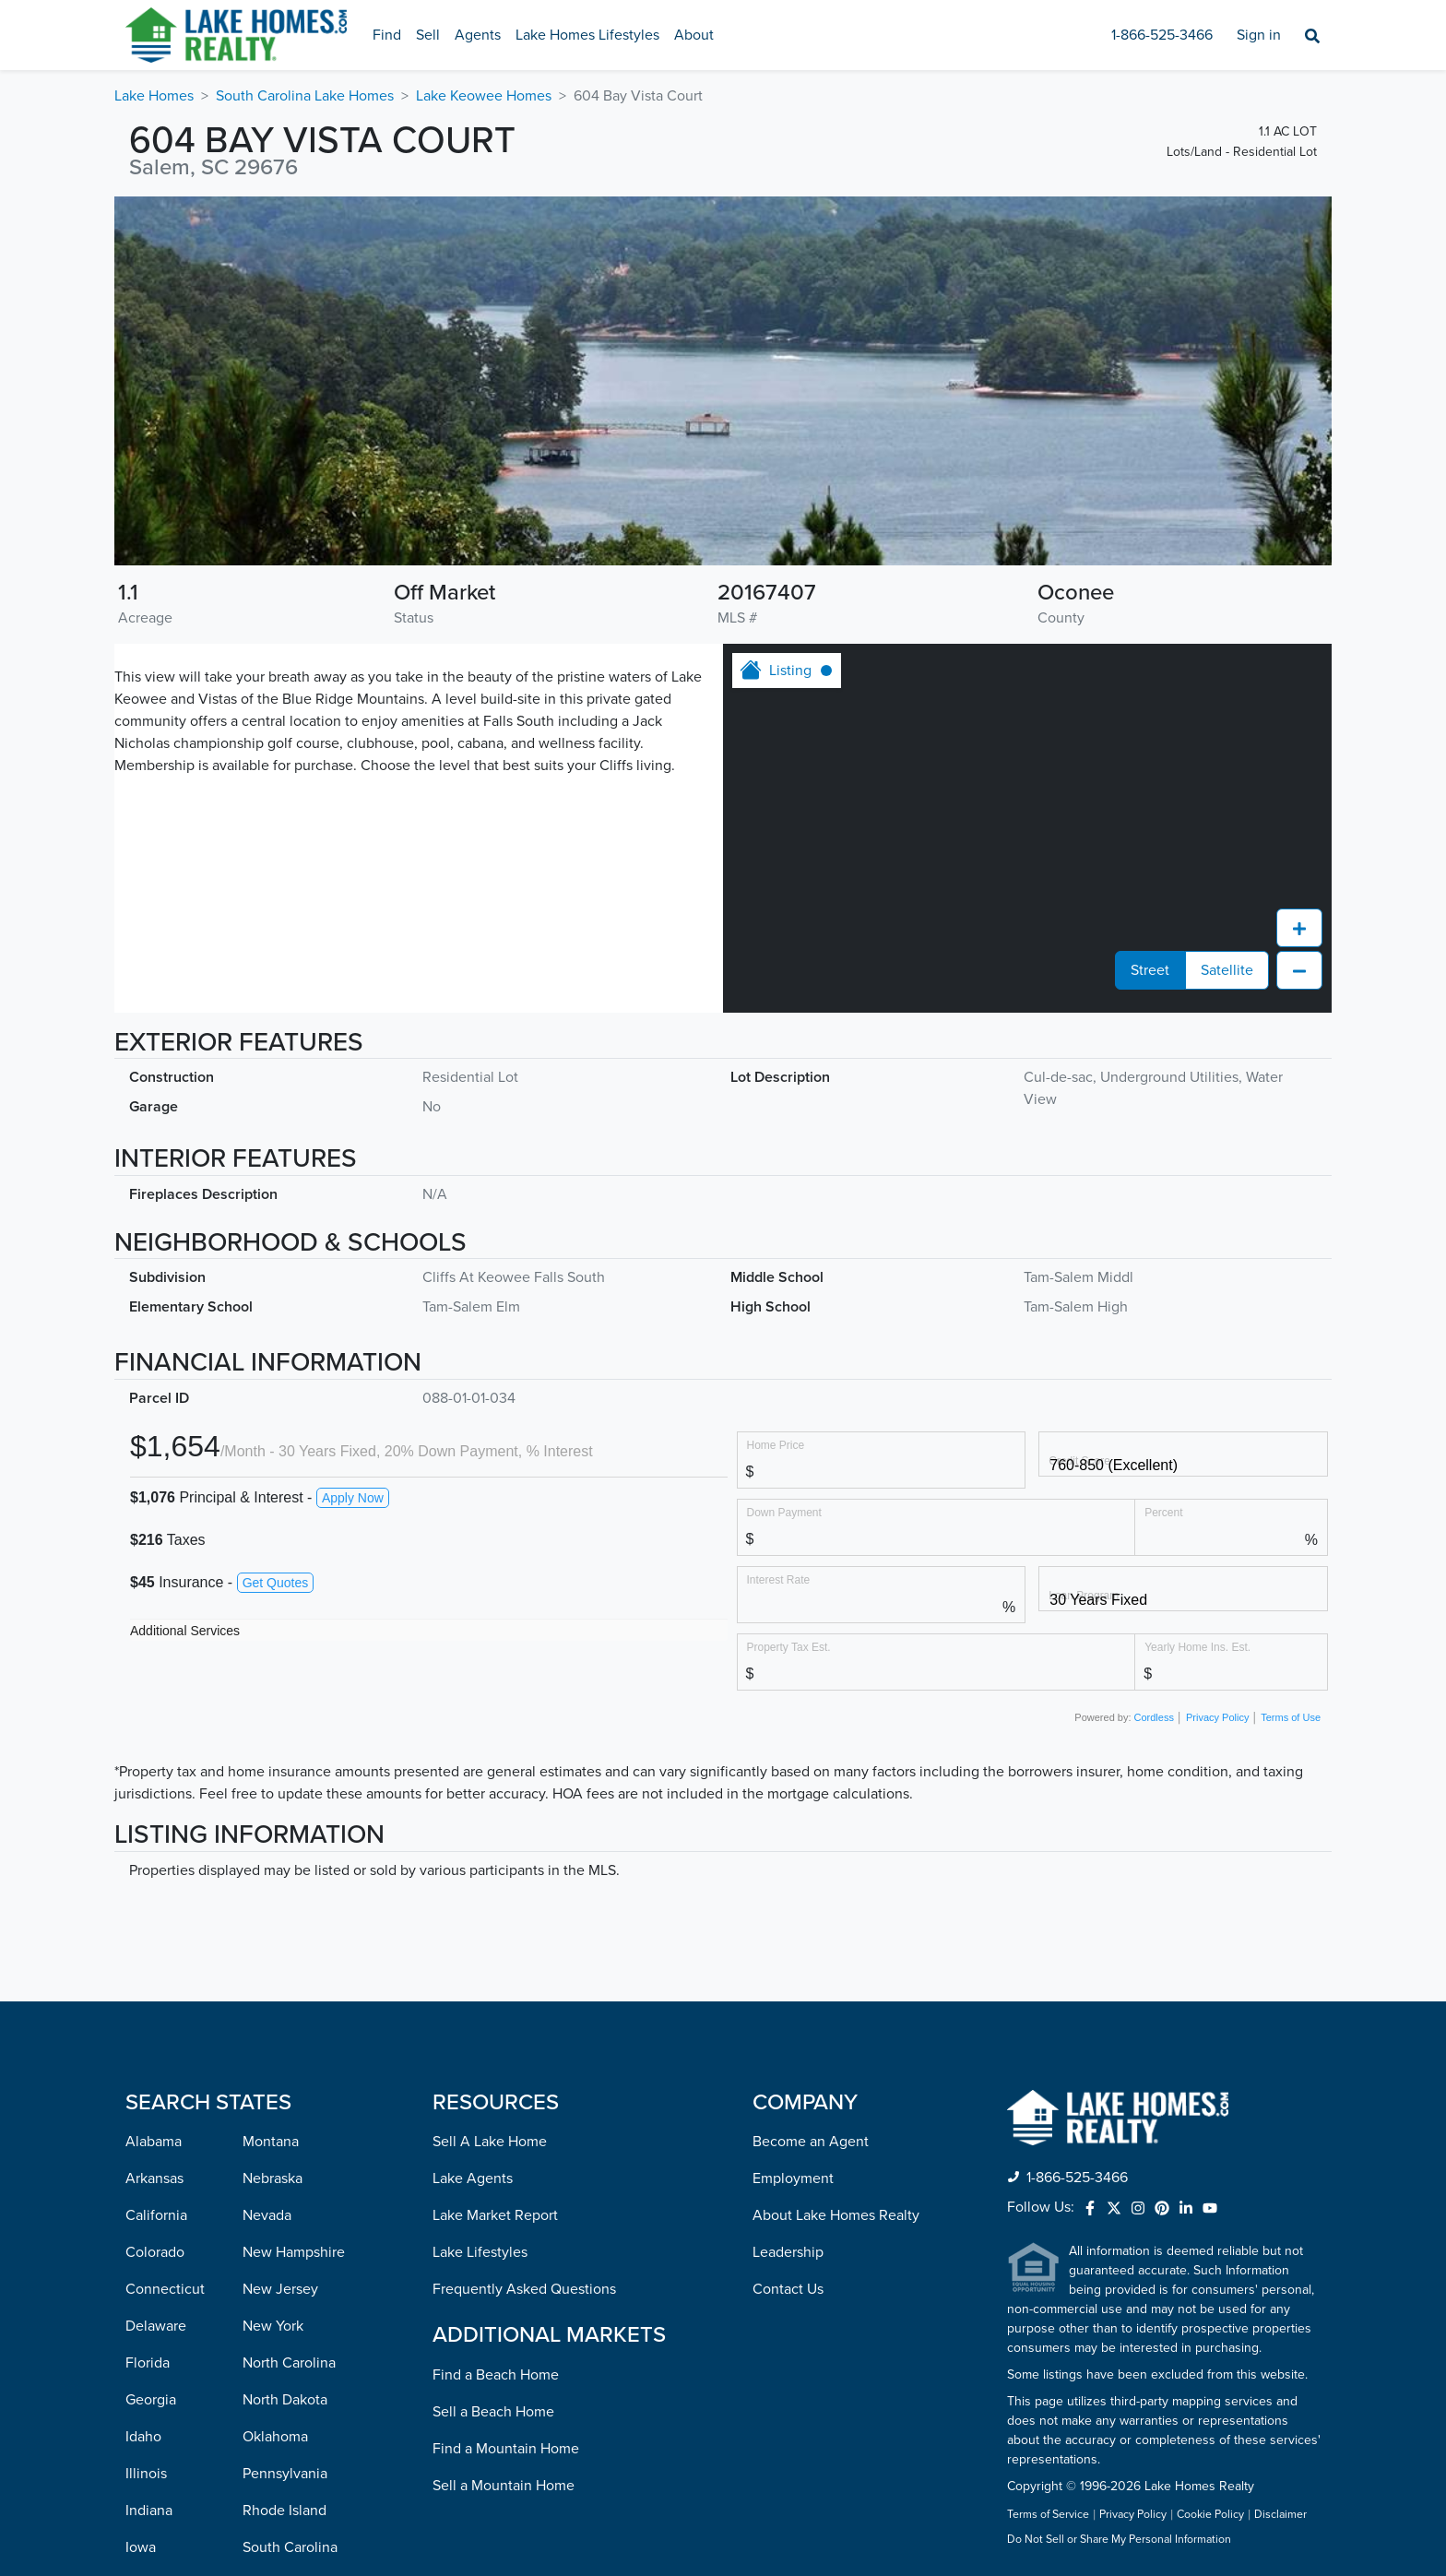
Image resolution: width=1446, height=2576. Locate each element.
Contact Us (788, 1960)
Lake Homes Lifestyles (587, 35)
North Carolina (289, 2033)
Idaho (143, 2107)
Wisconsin (275, 2513)
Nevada (267, 1886)
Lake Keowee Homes (483, 96)
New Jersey (280, 1960)
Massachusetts (172, 2365)
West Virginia (285, 2476)
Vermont (270, 2365)
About (694, 35)
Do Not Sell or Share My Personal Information (1119, 2210)
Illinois (146, 2144)
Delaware (155, 1997)
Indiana (148, 2181)
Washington (280, 2439)
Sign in (1259, 35)
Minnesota (159, 2439)
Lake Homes (154, 96)
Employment (793, 1849)
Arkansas (154, 1849)
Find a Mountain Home (506, 2119)
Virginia (267, 2402)
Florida (147, 2033)
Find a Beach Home (496, 2045)
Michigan (154, 2402)
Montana (271, 1812)
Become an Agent (811, 1812)
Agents (478, 35)
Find (387, 35)
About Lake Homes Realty (836, 1886)
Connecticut (165, 1960)
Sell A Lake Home (490, 1812)
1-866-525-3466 (1162, 35)
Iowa (140, 2218)
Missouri (152, 2513)
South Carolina (290, 2218)
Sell (428, 35)
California (156, 1886)
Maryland (154, 2329)
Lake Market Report (495, 1886)
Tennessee (277, 2255)
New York (273, 1997)
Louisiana (155, 2292)
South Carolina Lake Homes (305, 96)
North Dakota (285, 2070)
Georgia (150, 2070)
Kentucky (155, 2255)
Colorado (154, 1923)
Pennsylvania (285, 2144)
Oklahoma (275, 2107)
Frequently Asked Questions (524, 1960)
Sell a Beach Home (493, 2082)
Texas (260, 2292)
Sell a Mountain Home (504, 2156)
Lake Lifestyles (480, 1923)
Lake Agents (473, 1849)
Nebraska (272, 1849)
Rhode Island (284, 2181)
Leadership (788, 1923)
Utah (258, 2329)
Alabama (153, 1812)
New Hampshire (294, 1923)
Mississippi (160, 2476)
